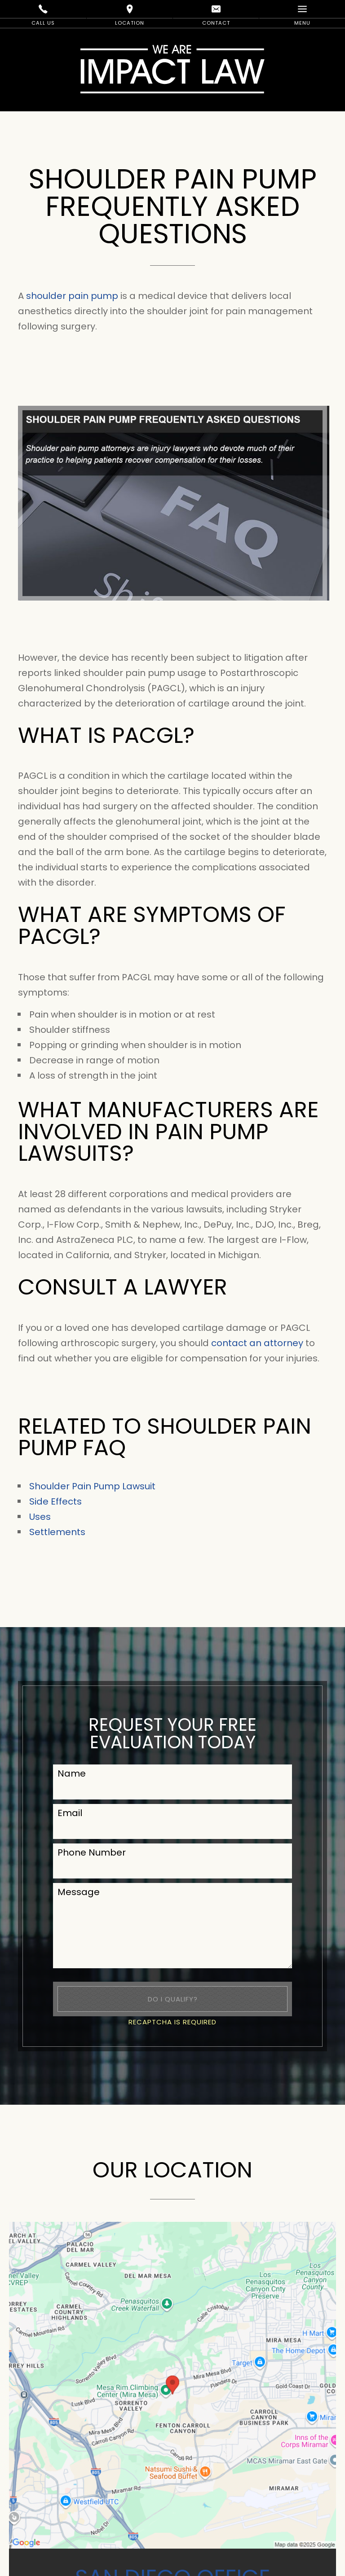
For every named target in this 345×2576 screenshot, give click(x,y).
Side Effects (55, 1501)
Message (79, 1892)
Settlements (57, 1532)
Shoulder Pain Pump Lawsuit (92, 1486)
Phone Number (92, 1852)
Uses (40, 1516)
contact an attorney (257, 1343)
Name (72, 1773)
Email (70, 1813)
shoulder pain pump (72, 296)
